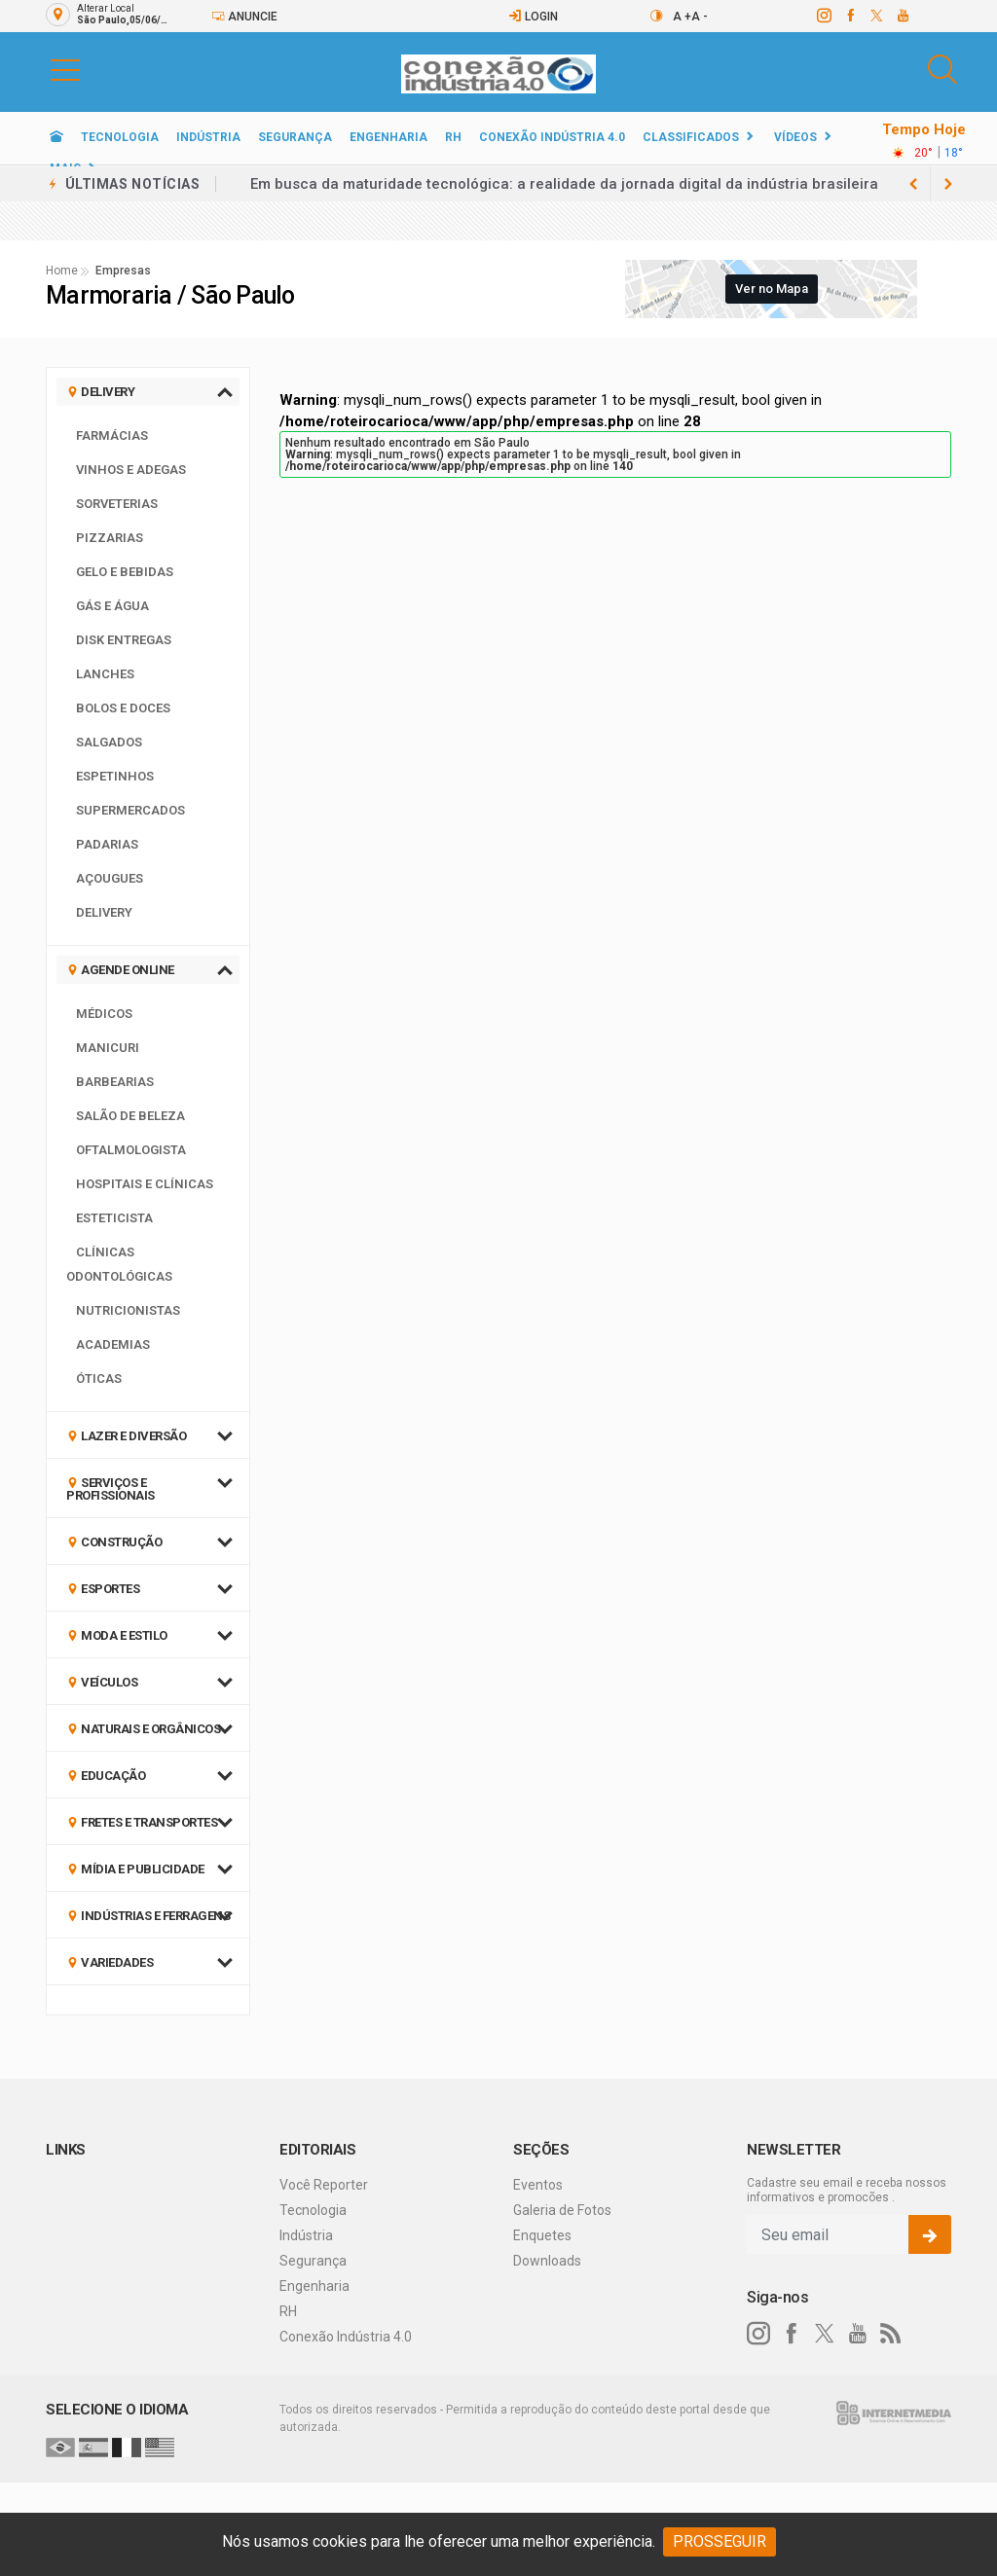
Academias (113, 1344)
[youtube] (902, 15)
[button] (65, 69)
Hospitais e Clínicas (144, 1184)
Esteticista (114, 1218)
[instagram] (823, 15)
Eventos (538, 2185)
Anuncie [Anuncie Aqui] (244, 16)
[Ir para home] (56, 137)
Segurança (295, 137)
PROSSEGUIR (719, 2541)
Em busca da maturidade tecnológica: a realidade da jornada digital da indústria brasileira (564, 184)
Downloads (547, 2260)
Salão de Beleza (130, 1115)
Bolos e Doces (123, 708)
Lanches (105, 674)
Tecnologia (120, 137)
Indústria (208, 137)
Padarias (107, 844)
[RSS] (891, 2333)
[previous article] (948, 183)
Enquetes (542, 2235)
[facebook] (849, 15)
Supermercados (130, 810)
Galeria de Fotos (562, 2210)
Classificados (691, 137)
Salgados (109, 742)
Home (62, 270)
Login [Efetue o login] (533, 16)
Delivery (104, 912)
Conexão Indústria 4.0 (552, 137)
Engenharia (388, 137)
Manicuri (107, 1047)
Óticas (99, 1378)
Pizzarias (109, 537)
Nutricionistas (128, 1310)
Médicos (104, 1013)
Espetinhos (115, 776)
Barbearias (115, 1081)
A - (699, 16)
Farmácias (112, 435)
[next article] (913, 183)
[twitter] (875, 15)
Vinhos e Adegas (131, 469)
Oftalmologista (131, 1150)
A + (682, 16)
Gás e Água (112, 606)
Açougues (109, 878)
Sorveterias (117, 503)
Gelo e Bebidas (124, 571)
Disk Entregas (123, 640)
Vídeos (795, 137)
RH (453, 137)
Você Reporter (323, 2185)
